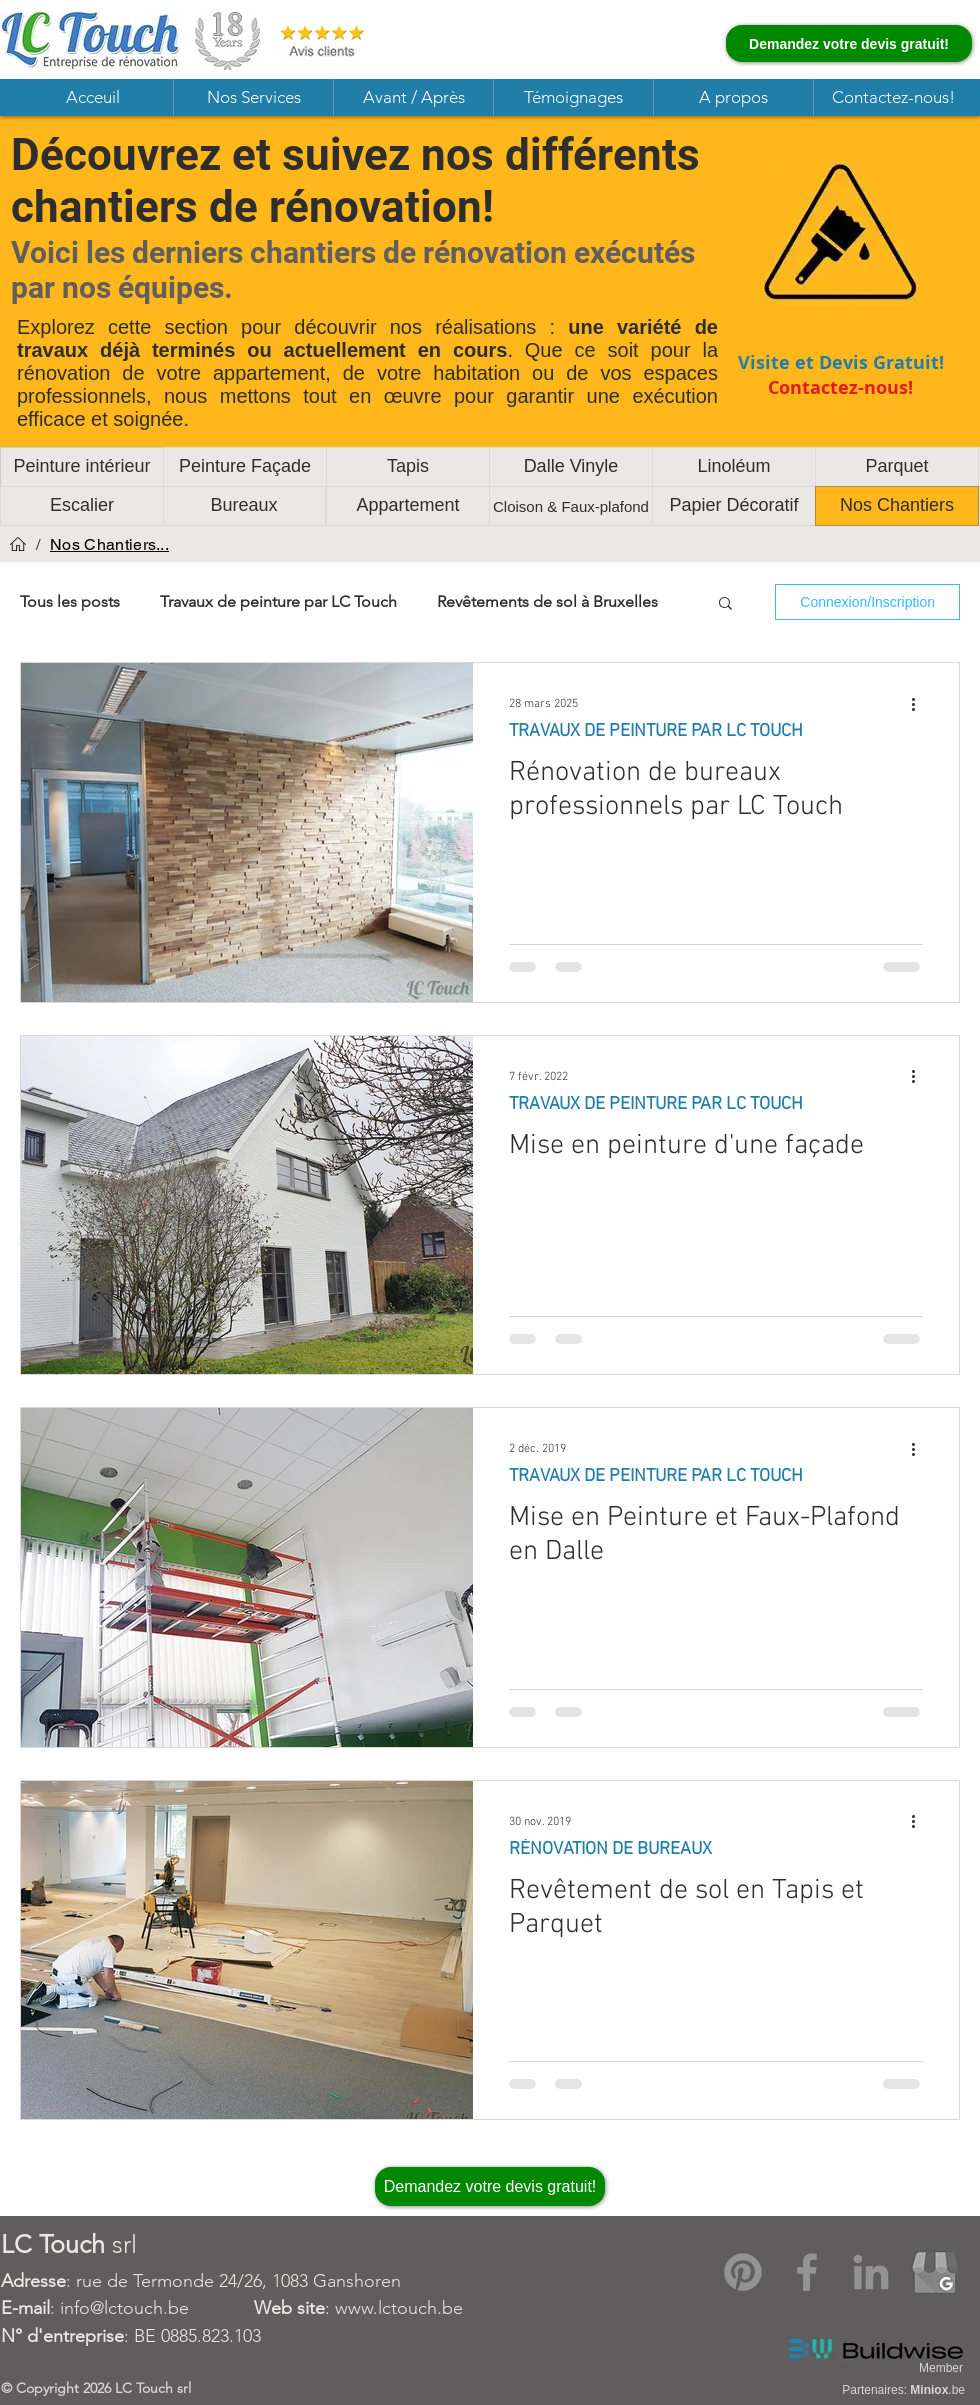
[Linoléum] (734, 467)
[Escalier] (82, 506)
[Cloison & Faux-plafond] (571, 506)
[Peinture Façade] (245, 467)
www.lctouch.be (399, 2308)
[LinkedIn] (871, 2272)
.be (937, 2390)
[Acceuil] (18, 544)
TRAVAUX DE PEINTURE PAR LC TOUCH (656, 731)
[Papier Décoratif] (734, 506)
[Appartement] (408, 506)
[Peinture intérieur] (82, 467)
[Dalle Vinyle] (571, 467)
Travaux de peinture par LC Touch (278, 601)
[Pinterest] (743, 2272)
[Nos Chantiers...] (109, 544)
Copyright (49, 2388)
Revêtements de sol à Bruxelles (547, 601)
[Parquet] (897, 467)
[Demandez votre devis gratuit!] (849, 43)
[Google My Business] (935, 2272)
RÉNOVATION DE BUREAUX (610, 1849)
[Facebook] (807, 2272)
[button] (253, 97)
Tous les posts (70, 601)
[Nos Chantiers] (897, 506)
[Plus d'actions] (920, 704)
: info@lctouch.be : (168, 2308)
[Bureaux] (244, 506)
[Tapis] (408, 467)
